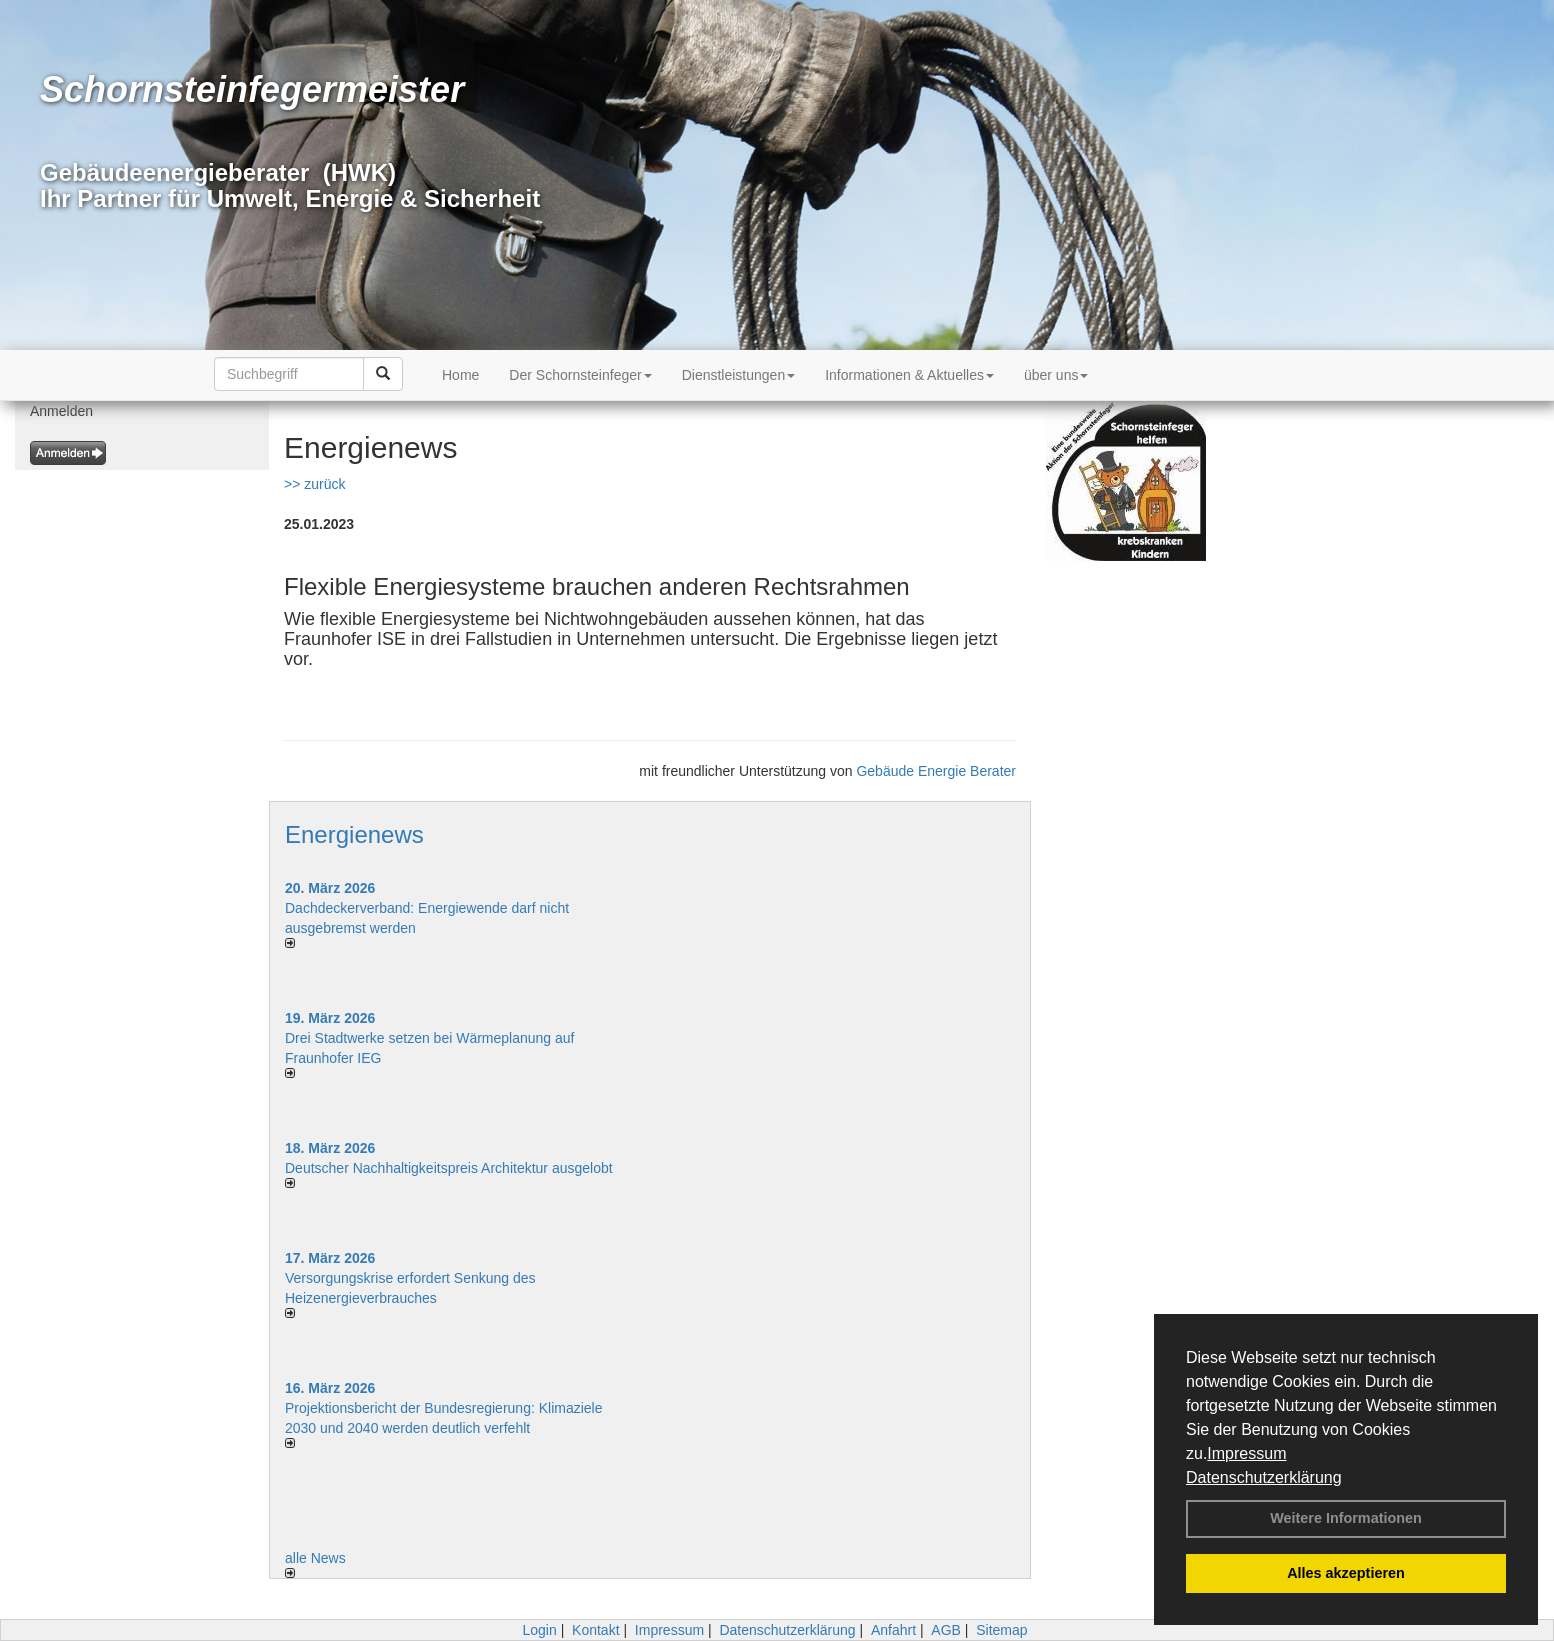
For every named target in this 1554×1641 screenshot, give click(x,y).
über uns (1056, 375)
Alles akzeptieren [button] (1346, 1573)
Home (460, 375)
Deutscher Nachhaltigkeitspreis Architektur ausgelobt (449, 1168)
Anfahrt (893, 1630)
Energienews (354, 834)
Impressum (1246, 1453)
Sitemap (1001, 1630)
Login (539, 1630)
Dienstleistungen (739, 375)
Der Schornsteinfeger (580, 375)
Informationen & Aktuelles (909, 375)
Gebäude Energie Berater (936, 771)
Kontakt (595, 1630)
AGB (946, 1630)
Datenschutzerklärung (1264, 1477)
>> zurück (314, 484)
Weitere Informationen (1346, 1518)
